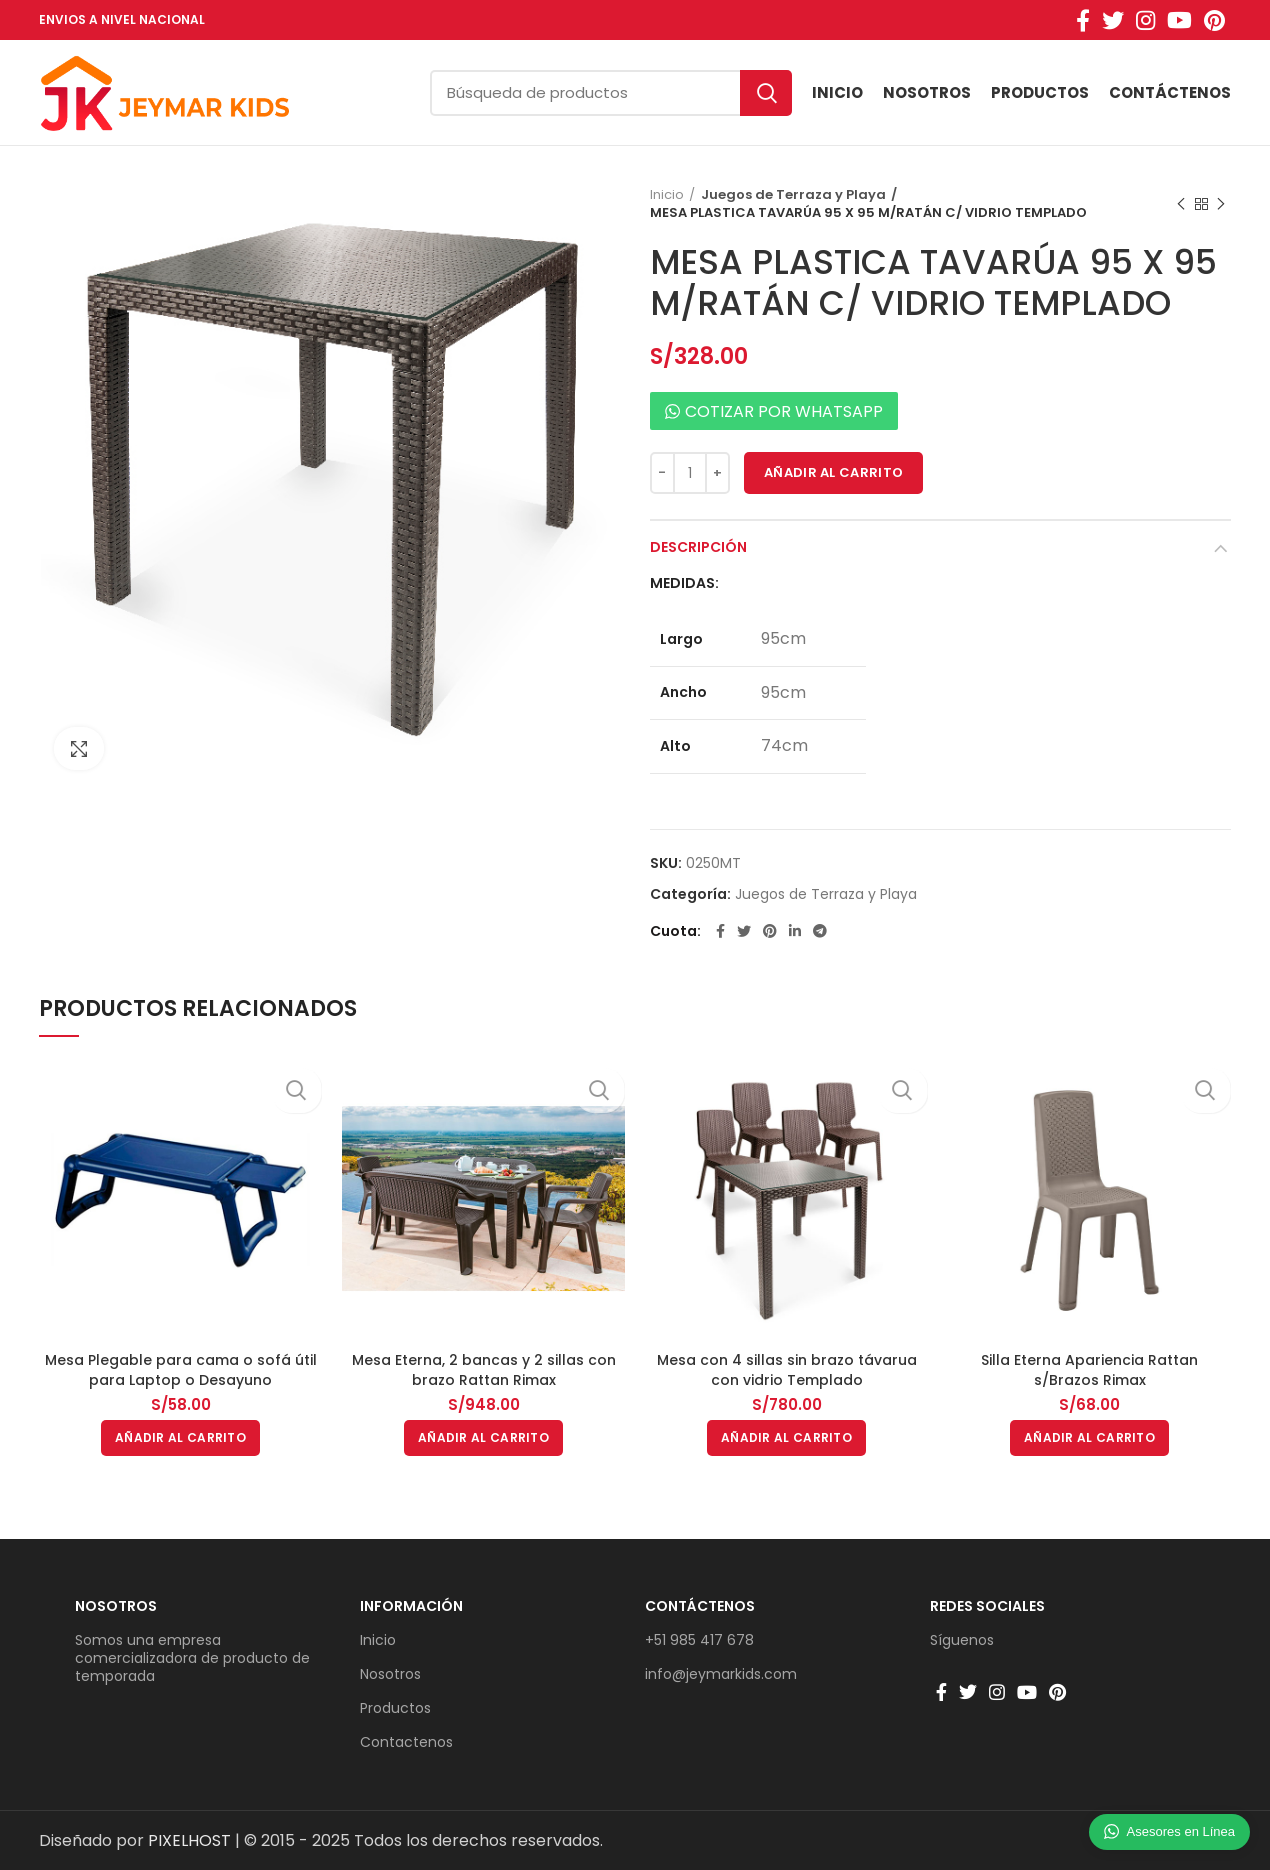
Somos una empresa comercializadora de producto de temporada (192, 1658)
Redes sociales (987, 1606)
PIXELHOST (189, 1840)
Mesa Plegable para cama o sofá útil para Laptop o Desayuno (181, 1370)
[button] (180, 1438)
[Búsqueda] (611, 93)
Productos (395, 1708)
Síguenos (962, 1640)
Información (411, 1606)
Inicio (667, 195)
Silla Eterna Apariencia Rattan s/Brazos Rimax (1089, 1370)
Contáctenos (700, 1606)
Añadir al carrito (833, 472)
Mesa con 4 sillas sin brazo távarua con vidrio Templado (787, 1370)
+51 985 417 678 (699, 1640)
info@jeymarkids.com (721, 1674)
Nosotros (116, 1606)
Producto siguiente (1221, 204)
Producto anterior (1181, 204)
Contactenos (406, 1742)
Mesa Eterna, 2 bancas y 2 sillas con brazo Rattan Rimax (484, 1370)
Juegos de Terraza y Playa (787, 195)
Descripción (698, 547)
